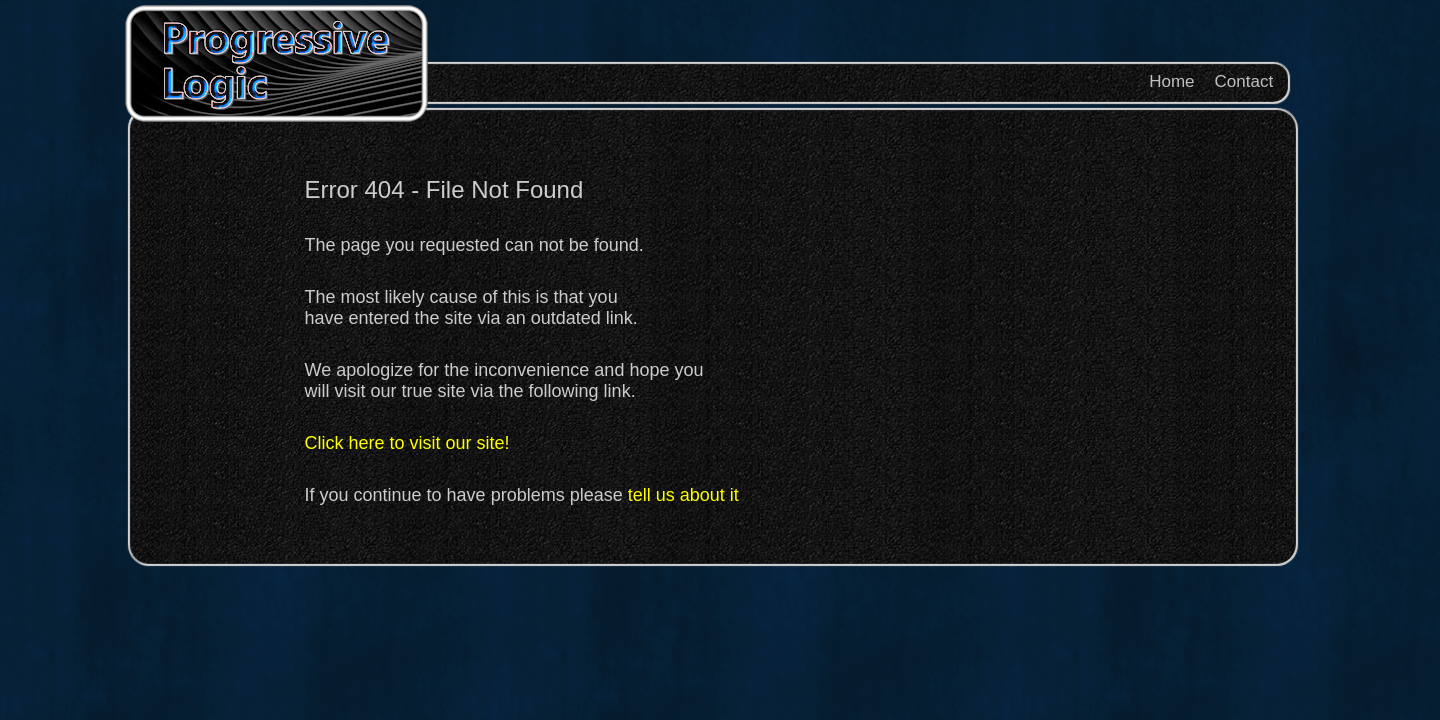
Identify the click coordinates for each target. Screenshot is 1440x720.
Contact (1244, 81)
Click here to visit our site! (407, 443)
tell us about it (683, 495)
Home (1171, 81)
